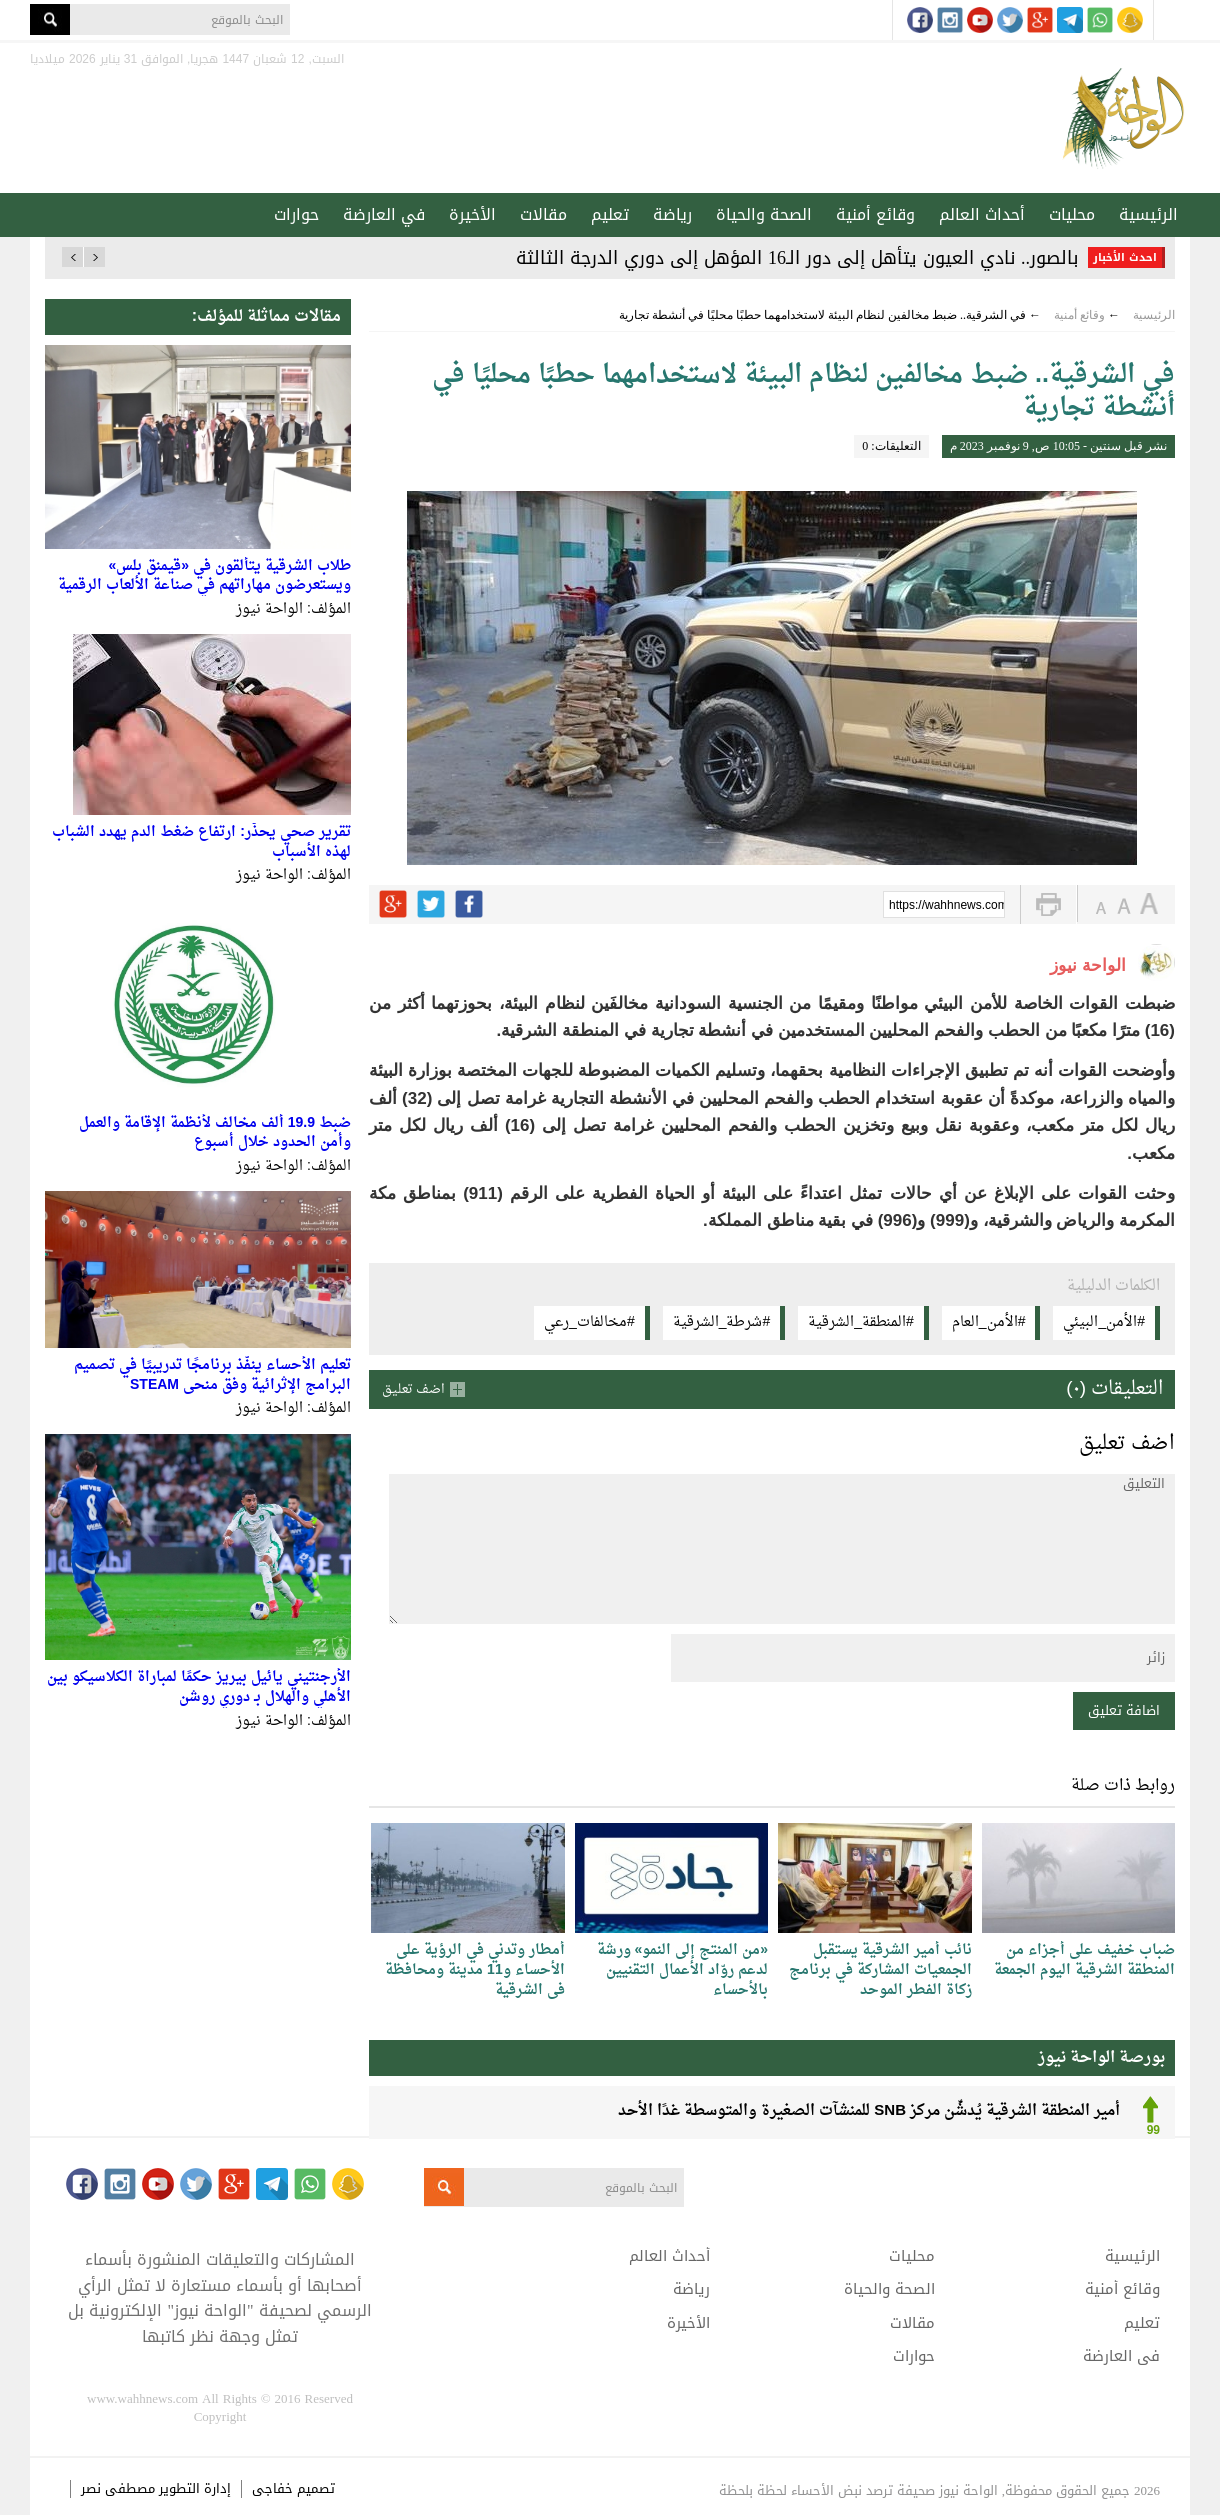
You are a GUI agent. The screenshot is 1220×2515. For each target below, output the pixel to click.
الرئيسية (1148, 214)
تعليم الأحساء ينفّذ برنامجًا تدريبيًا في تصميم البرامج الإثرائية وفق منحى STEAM (212, 1375)
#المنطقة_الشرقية (861, 1322)
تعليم (610, 214)
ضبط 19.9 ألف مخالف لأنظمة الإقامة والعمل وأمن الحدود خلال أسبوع (215, 1133)
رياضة (672, 214)
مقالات (543, 214)
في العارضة (384, 214)
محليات (1072, 214)
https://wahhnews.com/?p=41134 (947, 906)
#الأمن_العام (989, 1322)
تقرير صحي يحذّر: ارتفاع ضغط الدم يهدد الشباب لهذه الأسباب (201, 842)
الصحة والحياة (764, 214)
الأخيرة (472, 214)
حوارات (296, 214)
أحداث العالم (982, 214)
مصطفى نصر (120, 2488)
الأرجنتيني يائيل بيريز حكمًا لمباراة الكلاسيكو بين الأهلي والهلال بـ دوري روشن (199, 1687)
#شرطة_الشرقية (722, 1322)
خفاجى (272, 2488)
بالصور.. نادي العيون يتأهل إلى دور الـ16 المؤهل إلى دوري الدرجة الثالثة (797, 258)
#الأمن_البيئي (1104, 1322)
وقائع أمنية (875, 214)
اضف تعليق (413, 1389)
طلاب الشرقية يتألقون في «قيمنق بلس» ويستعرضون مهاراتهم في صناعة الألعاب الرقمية (204, 576)
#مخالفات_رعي (589, 1322)
